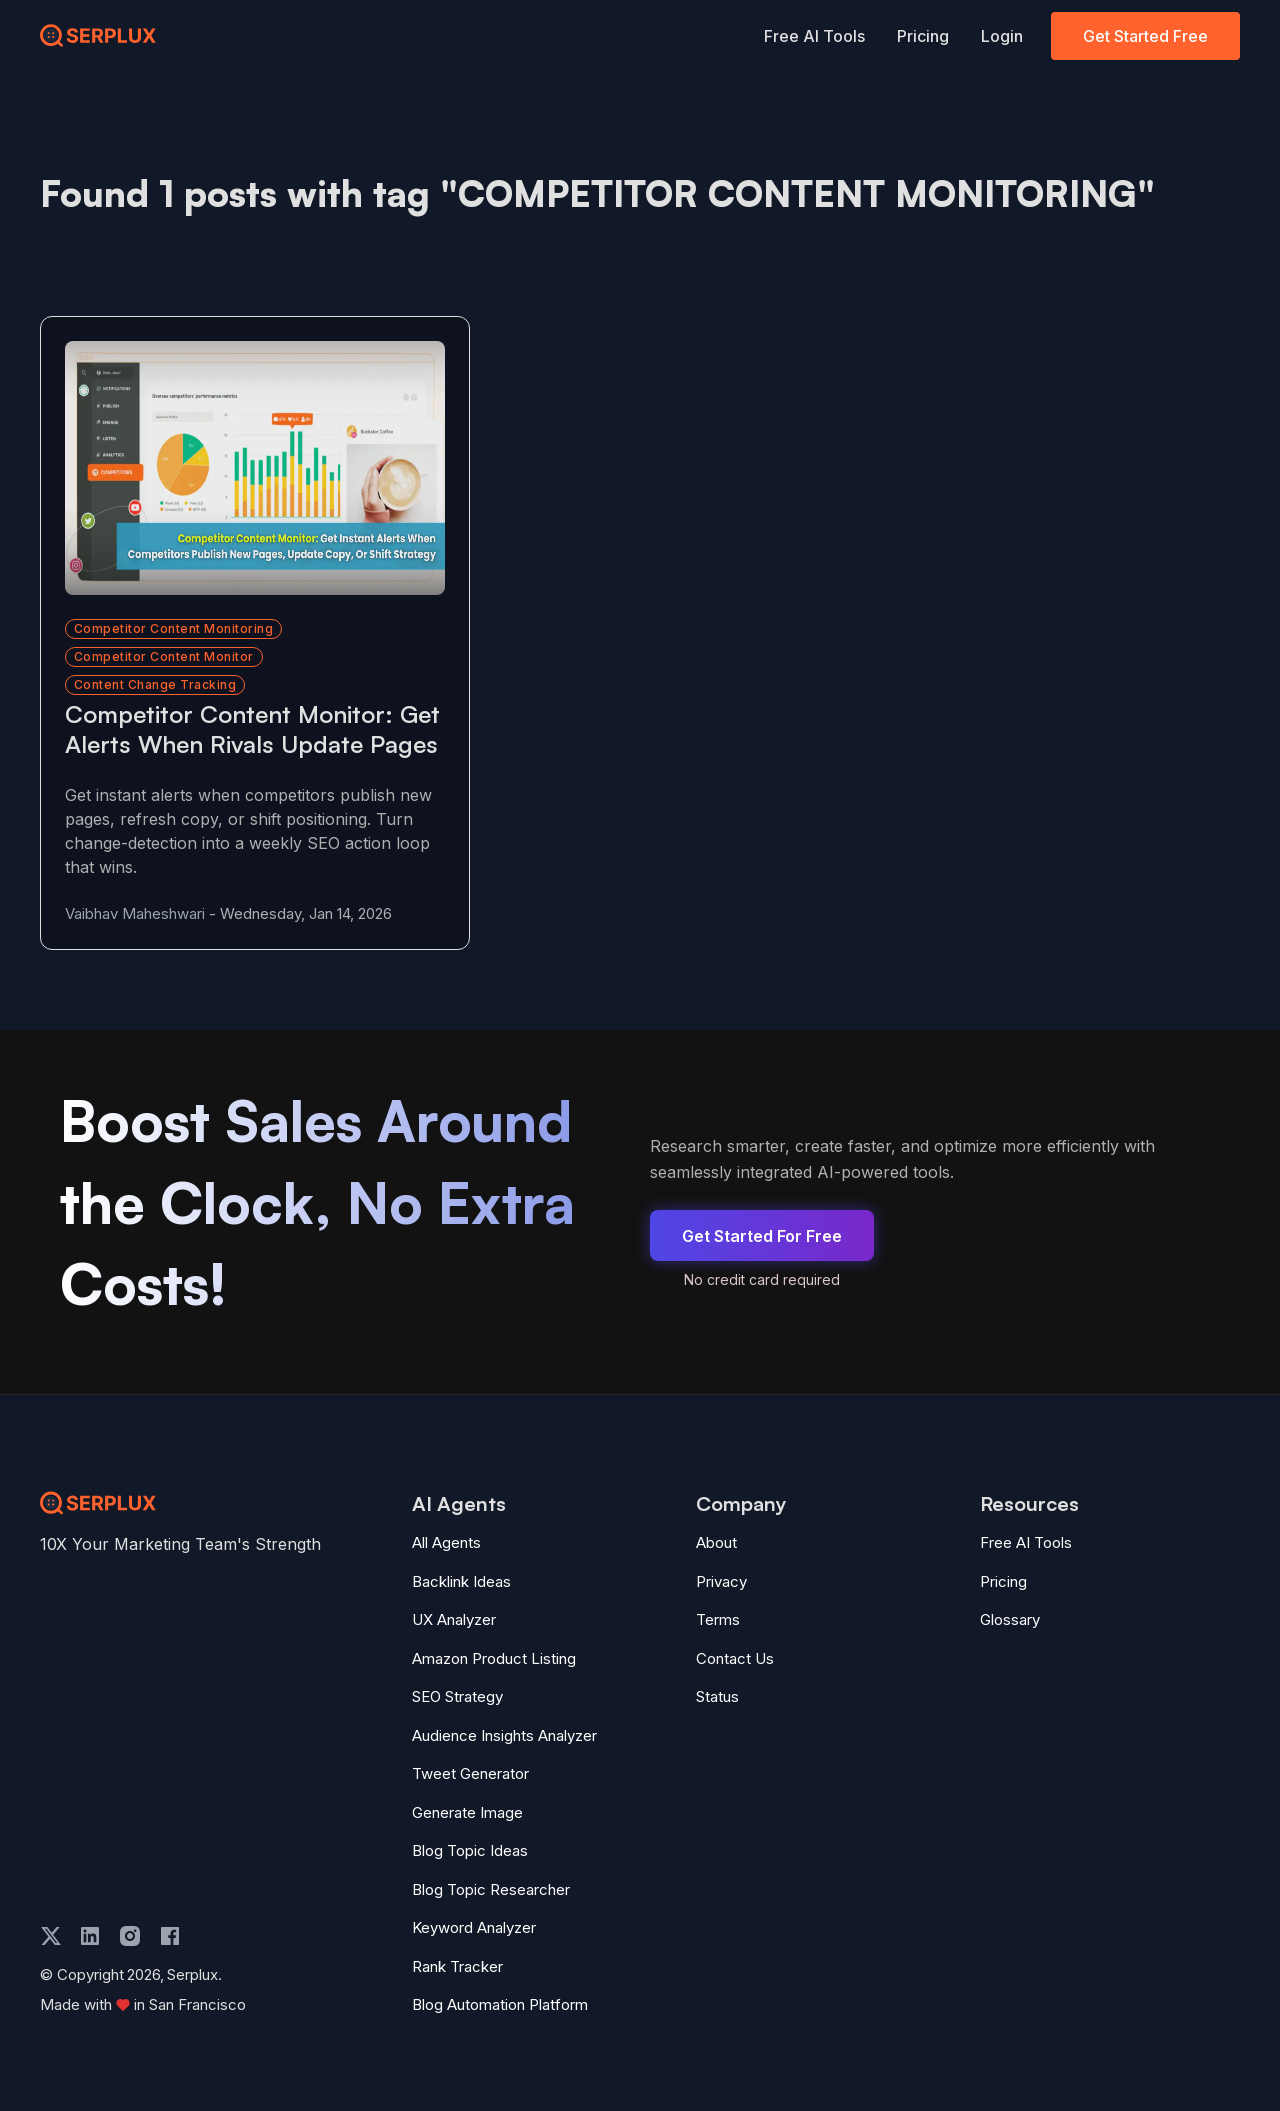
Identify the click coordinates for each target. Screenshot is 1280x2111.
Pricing (923, 36)
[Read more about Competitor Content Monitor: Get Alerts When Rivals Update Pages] (232, 452)
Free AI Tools (814, 36)
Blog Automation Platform (500, 2003)
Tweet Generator (470, 1772)
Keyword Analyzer (474, 1926)
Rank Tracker (457, 1964)
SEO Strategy (457, 1695)
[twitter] (51, 1934)
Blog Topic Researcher (491, 1887)
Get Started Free (1145, 36)
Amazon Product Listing (494, 1656)
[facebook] (170, 1934)
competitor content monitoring (174, 597)
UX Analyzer (454, 1618)
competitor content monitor (164, 625)
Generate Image (467, 1810)
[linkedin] (90, 1934)
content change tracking (155, 653)
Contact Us (735, 1656)
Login (1002, 36)
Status (717, 1695)
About (716, 1541)
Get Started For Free (762, 1235)
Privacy (721, 1579)
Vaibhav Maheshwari (135, 912)
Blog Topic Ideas (470, 1849)
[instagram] (130, 1934)
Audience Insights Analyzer (504, 1733)
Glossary (1010, 1618)
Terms (718, 1618)
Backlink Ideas (461, 1579)
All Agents (446, 1541)
